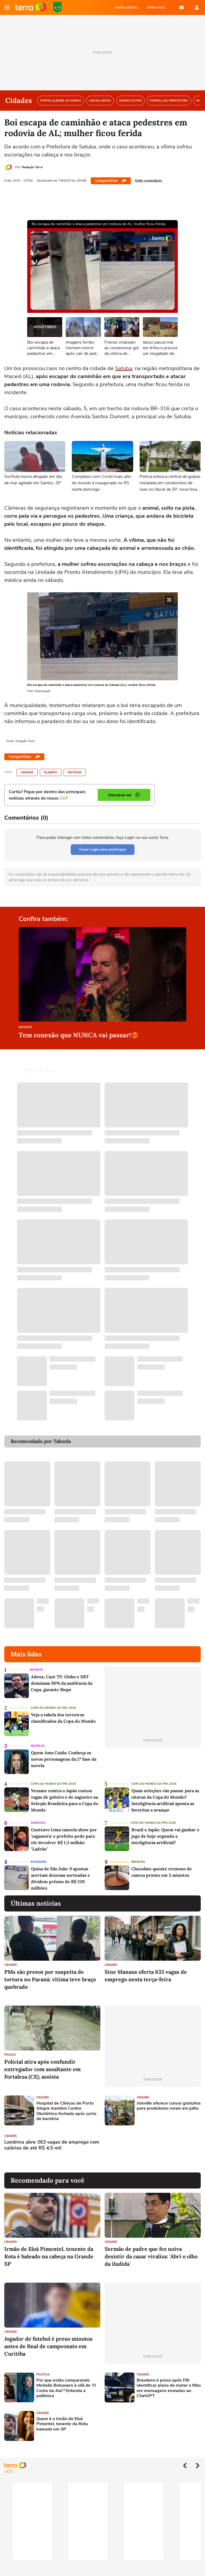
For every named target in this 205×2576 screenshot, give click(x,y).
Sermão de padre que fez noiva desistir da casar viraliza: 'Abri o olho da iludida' (151, 2250)
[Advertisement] (145, 2142)
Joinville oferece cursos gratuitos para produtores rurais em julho (169, 2099)
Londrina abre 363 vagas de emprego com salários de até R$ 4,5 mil (51, 2138)
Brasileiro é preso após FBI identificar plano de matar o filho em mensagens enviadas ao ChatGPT (169, 2381)
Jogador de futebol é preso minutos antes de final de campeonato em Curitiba (48, 2340)
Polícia (10, 2048)
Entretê (25, 1027)
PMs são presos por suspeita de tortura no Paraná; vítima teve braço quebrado (50, 1973)
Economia (38, 1855)
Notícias (75, 772)
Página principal (30, 7)
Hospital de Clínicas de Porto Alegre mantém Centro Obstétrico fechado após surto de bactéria (66, 2104)
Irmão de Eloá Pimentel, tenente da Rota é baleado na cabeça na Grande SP (48, 2250)
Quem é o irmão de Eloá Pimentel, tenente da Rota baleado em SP (62, 2417)
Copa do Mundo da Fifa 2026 (53, 1701)
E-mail (181, 7)
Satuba (123, 368)
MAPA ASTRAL (126, 7)
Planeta (50, 772)
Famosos (38, 1816)
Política (43, 2368)
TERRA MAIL (156, 7)
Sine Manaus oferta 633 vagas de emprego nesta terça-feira (146, 1969)
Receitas (138, 1855)
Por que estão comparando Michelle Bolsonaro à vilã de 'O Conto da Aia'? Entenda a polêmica (66, 2381)
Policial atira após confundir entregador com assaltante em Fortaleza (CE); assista (42, 2063)
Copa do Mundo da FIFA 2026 (57, 7)
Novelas (38, 1739)
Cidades (27, 772)
